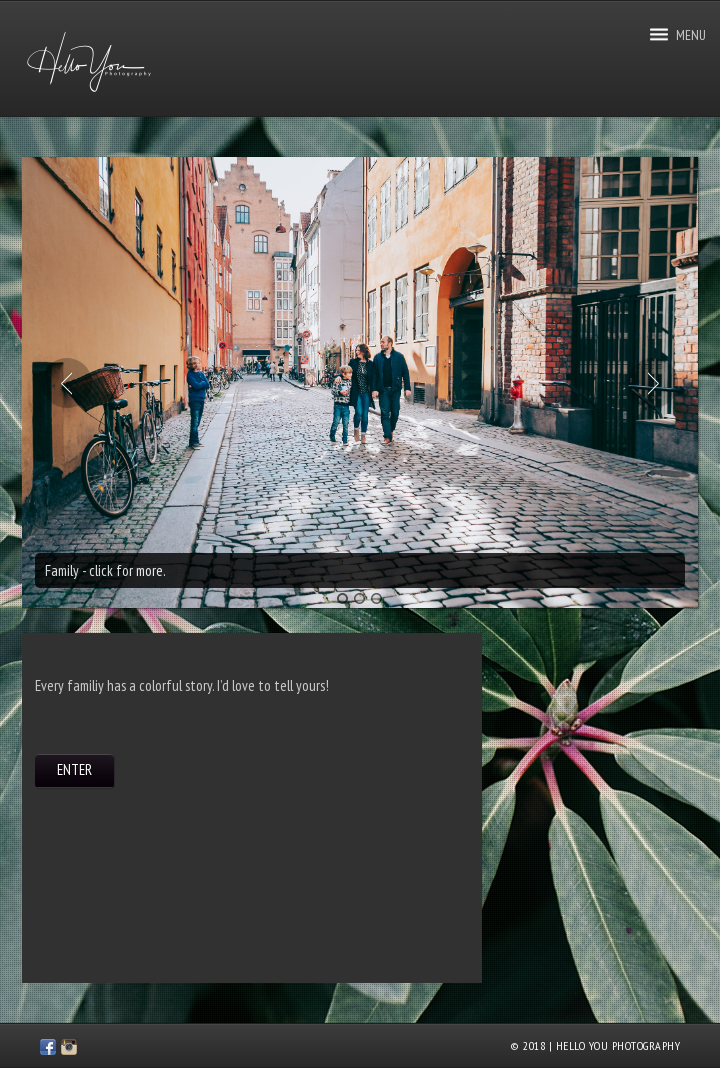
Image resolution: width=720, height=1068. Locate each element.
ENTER (74, 769)
